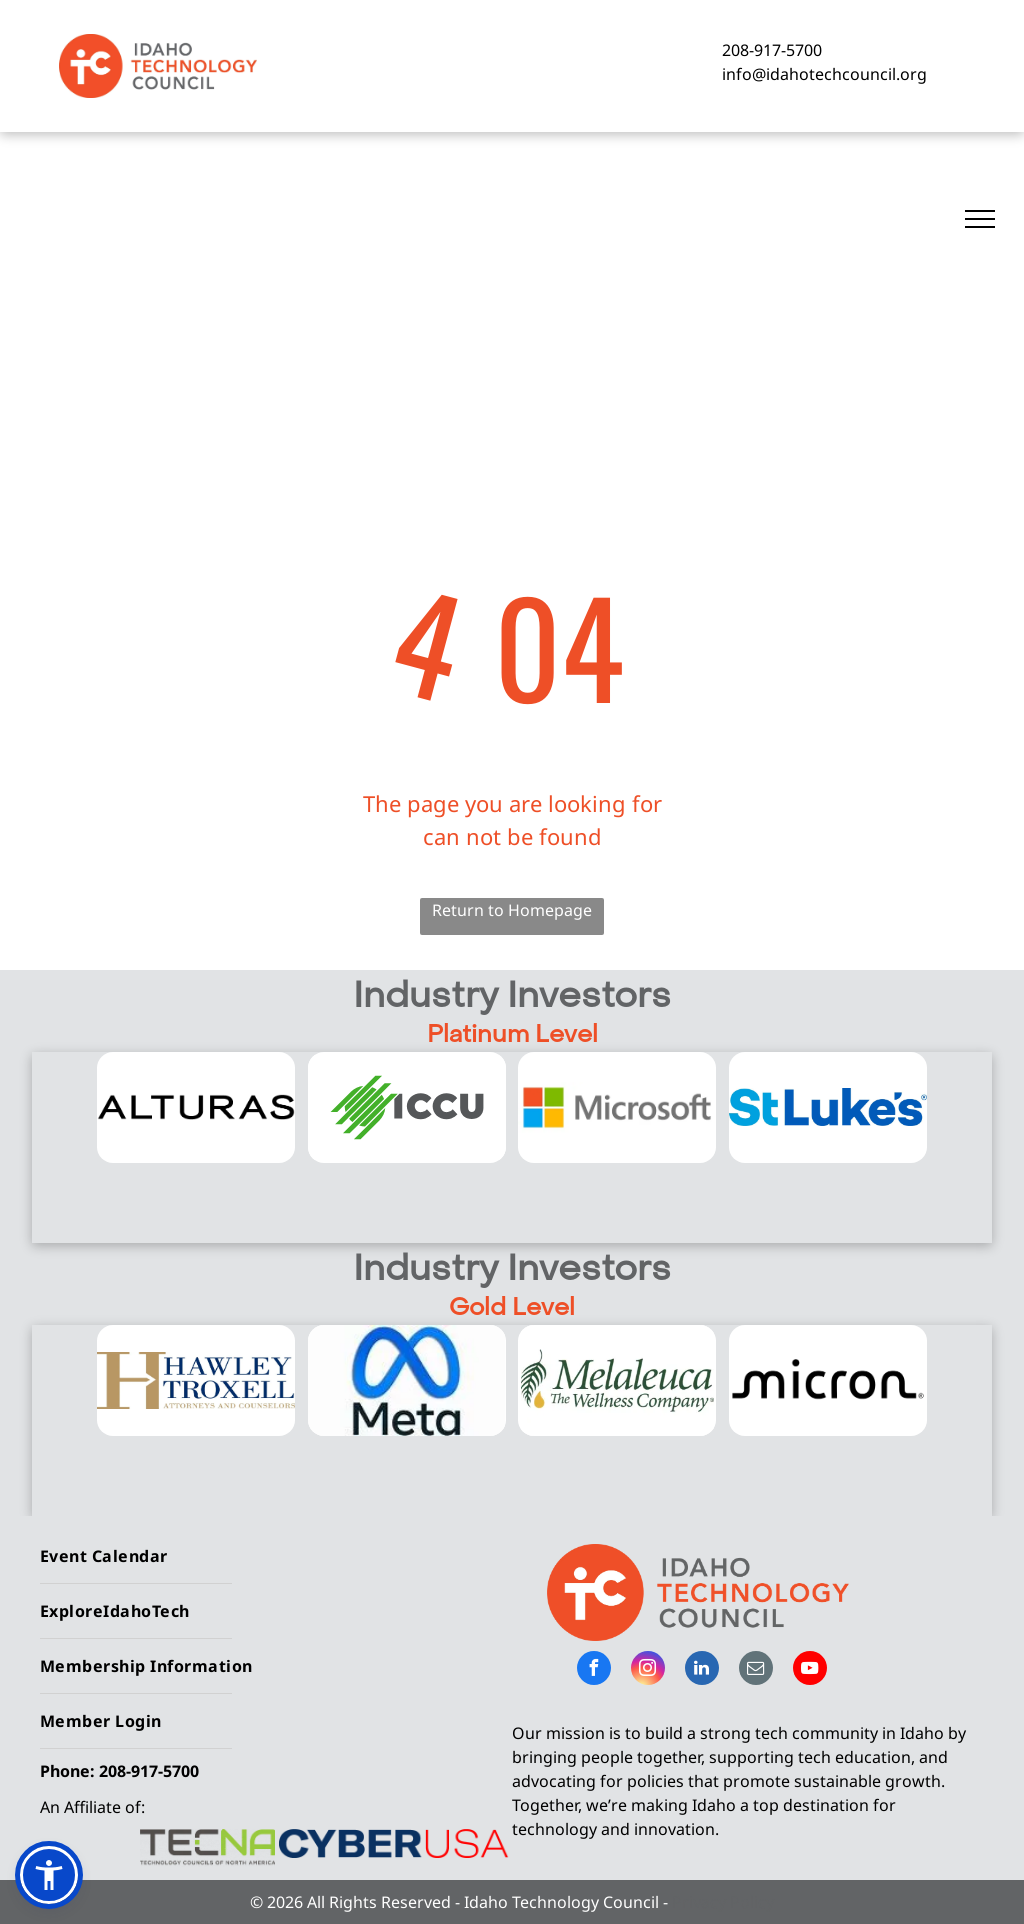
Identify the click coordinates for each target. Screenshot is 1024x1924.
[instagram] (648, 1670)
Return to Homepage (512, 910)
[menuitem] (268, 1556)
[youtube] (810, 1670)
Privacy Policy (723, 1902)
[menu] (980, 219)
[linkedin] (702, 1670)
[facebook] (594, 1670)
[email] (756, 1670)
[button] (49, 1875)
